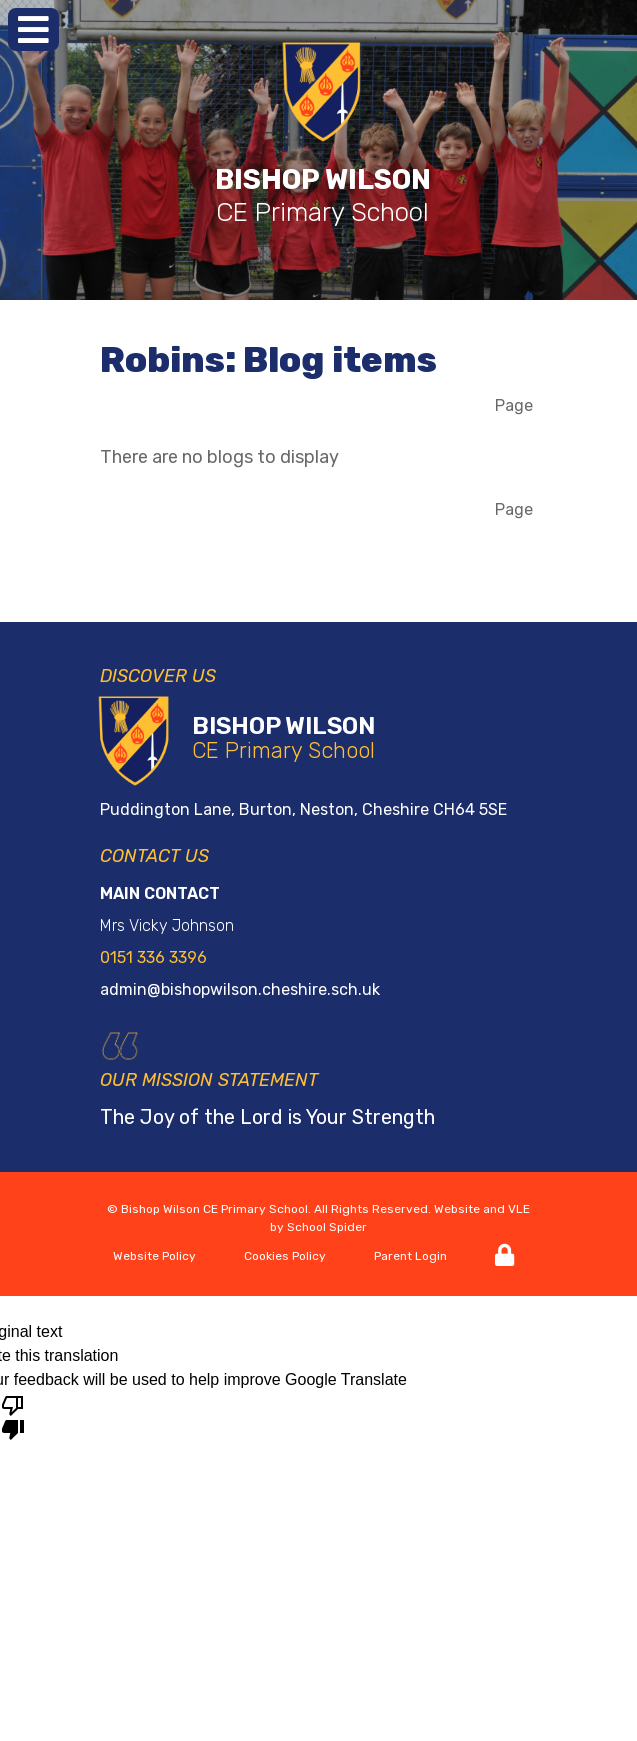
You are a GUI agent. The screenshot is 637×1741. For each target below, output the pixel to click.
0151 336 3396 (153, 957)
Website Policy (154, 1256)
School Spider (327, 1227)
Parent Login (410, 1256)
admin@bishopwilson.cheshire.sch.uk (240, 989)
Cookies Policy (285, 1256)
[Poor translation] (13, 1416)
